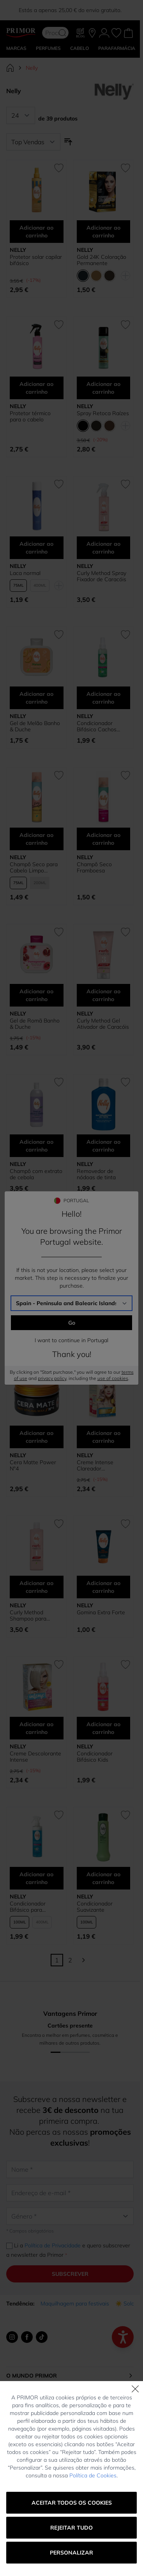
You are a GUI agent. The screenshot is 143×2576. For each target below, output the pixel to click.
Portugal (70, 2553)
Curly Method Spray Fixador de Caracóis (101, 576)
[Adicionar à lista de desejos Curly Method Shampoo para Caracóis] (59, 1524)
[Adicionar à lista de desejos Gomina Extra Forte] (125, 1524)
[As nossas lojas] (92, 33)
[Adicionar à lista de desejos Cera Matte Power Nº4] (59, 1373)
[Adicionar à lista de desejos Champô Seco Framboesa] (125, 775)
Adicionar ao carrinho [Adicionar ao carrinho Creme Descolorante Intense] (36, 1728)
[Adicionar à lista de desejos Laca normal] (59, 484)
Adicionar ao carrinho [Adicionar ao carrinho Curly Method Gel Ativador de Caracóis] (103, 995)
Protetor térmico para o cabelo (30, 416)
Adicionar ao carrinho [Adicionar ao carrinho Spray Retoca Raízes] (103, 387)
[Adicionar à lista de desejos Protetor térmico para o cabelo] (59, 324)
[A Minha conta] (104, 33)
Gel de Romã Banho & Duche (35, 1023)
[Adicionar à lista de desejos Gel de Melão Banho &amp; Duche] (59, 634)
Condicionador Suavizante (95, 1906)
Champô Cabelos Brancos (31, 1315)
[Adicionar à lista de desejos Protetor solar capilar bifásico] (59, 168)
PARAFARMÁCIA (116, 48)
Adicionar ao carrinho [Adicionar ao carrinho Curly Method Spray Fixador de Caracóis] (103, 547)
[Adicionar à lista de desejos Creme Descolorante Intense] (59, 1664)
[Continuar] (83, 1960)
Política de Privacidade (53, 2245)
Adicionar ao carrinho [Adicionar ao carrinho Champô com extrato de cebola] (36, 1145)
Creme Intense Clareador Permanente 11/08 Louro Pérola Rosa (100, 1465)
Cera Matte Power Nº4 (33, 1465)
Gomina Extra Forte (101, 1612)
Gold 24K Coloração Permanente (101, 260)
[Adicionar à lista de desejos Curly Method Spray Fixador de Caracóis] (125, 484)
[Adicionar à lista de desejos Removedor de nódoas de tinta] (125, 1082)
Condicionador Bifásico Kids (95, 1756)
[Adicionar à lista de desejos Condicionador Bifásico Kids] (125, 1664)
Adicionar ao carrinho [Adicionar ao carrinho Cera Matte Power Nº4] (36, 1437)
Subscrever (70, 2273)
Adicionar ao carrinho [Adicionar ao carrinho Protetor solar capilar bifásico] (36, 231)
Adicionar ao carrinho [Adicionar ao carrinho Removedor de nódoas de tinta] (103, 1145)
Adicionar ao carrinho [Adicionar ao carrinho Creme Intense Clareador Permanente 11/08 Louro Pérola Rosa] (103, 1437)
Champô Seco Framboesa (94, 867)
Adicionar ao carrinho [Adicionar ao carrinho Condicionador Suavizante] (103, 1878)
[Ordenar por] (33, 141)
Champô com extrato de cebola (36, 1174)
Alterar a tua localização (70, 2538)
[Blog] (80, 33)
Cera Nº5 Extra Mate (102, 1312)
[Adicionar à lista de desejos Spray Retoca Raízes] (125, 324)
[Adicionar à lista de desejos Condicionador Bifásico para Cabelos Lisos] (59, 1815)
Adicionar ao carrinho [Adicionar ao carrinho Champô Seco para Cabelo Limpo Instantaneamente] (36, 839)
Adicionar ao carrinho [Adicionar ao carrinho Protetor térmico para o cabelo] (36, 387)
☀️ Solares (128, 2303)
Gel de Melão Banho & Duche (35, 726)
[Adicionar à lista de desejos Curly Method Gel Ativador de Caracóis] (125, 932)
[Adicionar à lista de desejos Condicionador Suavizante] (125, 1815)
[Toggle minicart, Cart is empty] (128, 33)
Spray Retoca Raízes (103, 413)
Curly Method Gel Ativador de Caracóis (103, 1023)
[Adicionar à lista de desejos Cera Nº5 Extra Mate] (125, 1223)
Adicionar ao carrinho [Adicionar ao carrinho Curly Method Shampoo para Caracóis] (36, 1587)
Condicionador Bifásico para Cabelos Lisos (28, 1906)
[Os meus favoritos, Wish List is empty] (116, 33)
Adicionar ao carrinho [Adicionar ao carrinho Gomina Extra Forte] (103, 1587)
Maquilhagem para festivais (75, 2303)
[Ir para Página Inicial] (10, 68)
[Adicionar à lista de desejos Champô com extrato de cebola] (59, 1082)
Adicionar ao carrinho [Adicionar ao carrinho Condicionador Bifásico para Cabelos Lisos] (36, 1878)
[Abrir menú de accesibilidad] (123, 2337)
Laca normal (25, 573)
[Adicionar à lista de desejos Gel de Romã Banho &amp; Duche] (59, 932)
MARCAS (16, 48)
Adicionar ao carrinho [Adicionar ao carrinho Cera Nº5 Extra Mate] (103, 1286)
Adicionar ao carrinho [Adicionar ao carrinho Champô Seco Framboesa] (103, 839)
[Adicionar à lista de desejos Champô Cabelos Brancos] (59, 1223)
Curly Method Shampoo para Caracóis (28, 1615)
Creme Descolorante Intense (35, 1756)
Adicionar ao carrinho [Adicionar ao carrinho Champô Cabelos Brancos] (36, 1286)
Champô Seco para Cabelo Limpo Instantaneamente (34, 867)
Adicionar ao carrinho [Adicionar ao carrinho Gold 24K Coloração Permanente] (103, 231)
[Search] (62, 33)
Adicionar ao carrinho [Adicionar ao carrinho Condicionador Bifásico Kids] (103, 1728)
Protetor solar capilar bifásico (36, 260)
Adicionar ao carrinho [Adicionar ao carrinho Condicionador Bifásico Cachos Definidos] (103, 697)
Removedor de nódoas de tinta (96, 1174)
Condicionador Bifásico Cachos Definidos (97, 726)
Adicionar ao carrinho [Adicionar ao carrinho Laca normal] (36, 547)
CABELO (79, 48)
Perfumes (48, 48)
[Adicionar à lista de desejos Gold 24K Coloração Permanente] (125, 168)
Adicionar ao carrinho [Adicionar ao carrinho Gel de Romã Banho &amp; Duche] (36, 995)
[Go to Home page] (20, 33)
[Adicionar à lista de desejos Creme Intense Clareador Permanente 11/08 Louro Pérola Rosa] (125, 1373)
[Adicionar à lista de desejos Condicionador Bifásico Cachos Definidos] (125, 634)
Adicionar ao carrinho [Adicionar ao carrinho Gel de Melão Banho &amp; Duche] (36, 697)
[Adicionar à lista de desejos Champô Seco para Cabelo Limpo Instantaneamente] (59, 775)
